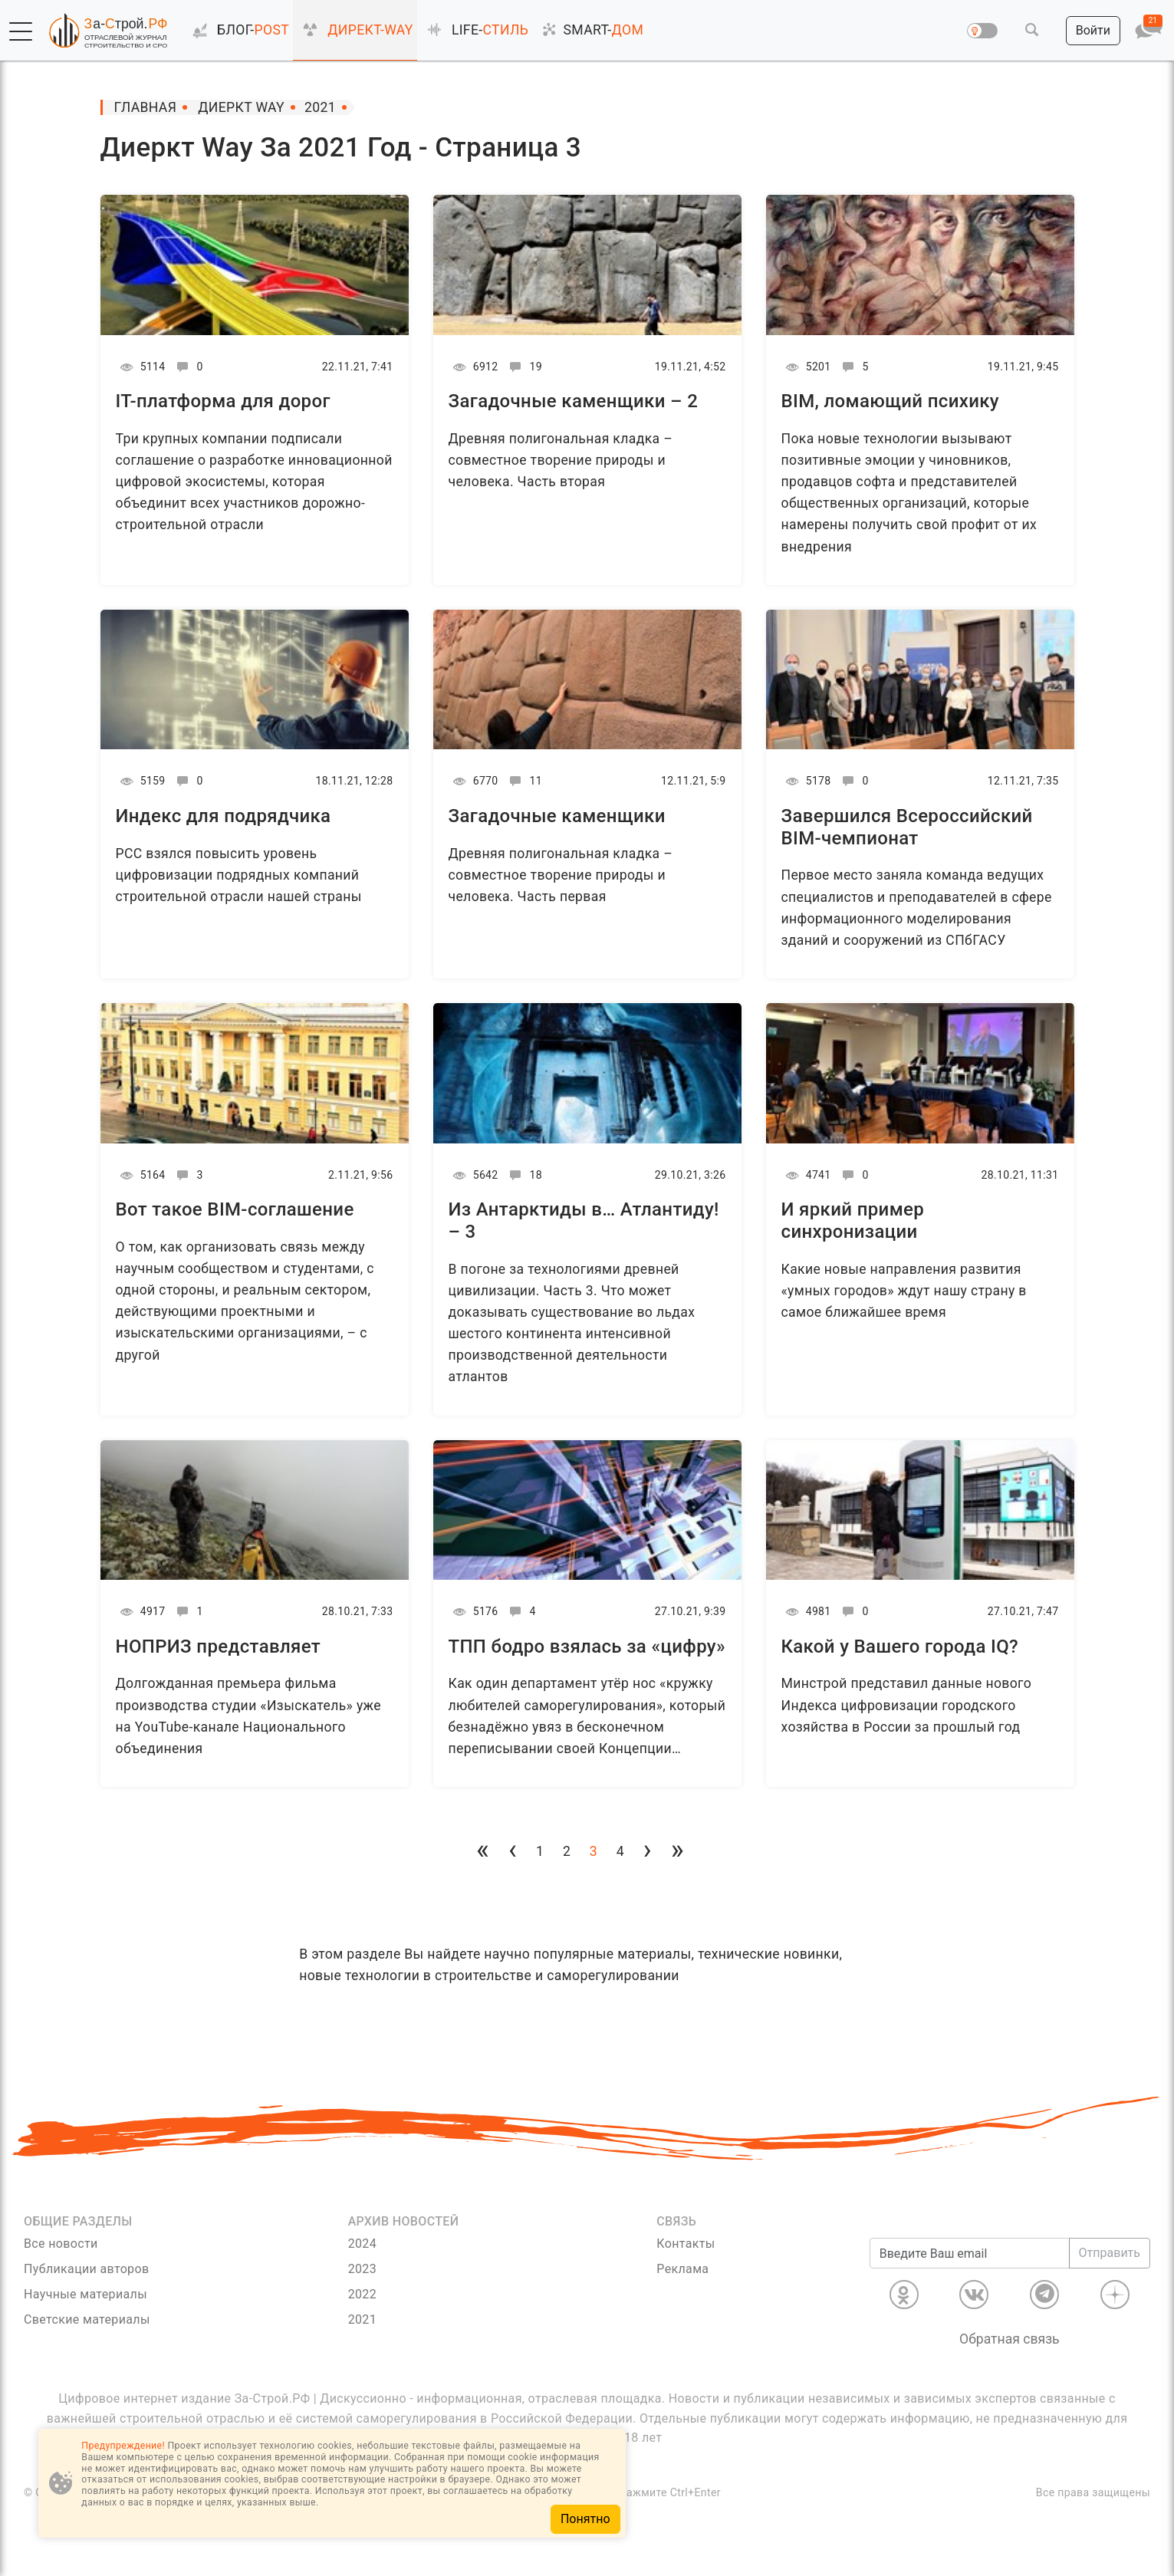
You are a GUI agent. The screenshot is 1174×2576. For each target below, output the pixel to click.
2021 (362, 2319)
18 (523, 1175)
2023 (362, 2269)
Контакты (685, 2243)
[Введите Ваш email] (970, 2253)
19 (523, 366)
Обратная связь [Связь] (1009, 2339)
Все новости (61, 2243)
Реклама (682, 2269)
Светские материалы (87, 2319)
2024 (362, 2243)
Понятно (585, 2519)
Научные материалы (85, 2294)
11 (523, 781)
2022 (362, 2294)
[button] (20, 31)
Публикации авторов (86, 2269)
